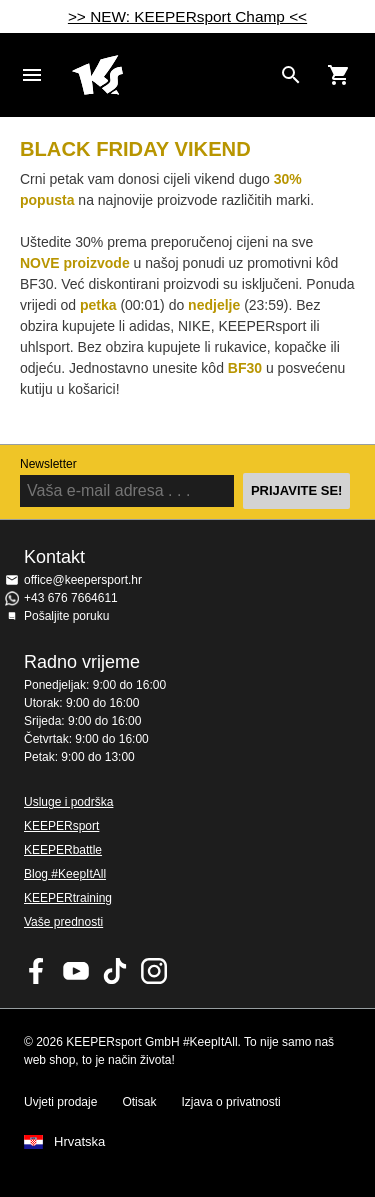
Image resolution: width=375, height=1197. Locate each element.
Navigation (32, 75)
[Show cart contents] (339, 75)
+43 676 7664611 (71, 598)
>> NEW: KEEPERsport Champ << (187, 16)
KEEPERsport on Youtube (76, 971)
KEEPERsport (61, 826)
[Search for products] (291, 75)
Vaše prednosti (63, 922)
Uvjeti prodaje (60, 1102)
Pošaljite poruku (66, 616)
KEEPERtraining (68, 898)
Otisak (139, 1102)
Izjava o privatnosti (230, 1102)
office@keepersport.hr (83, 580)
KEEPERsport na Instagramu (154, 971)
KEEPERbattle (63, 850)
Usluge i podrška (68, 802)
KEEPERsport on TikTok (115, 971)
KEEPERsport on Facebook (37, 971)
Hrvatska (79, 1142)
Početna (171, 75)
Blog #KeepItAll (65, 874)
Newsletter (48, 464)
